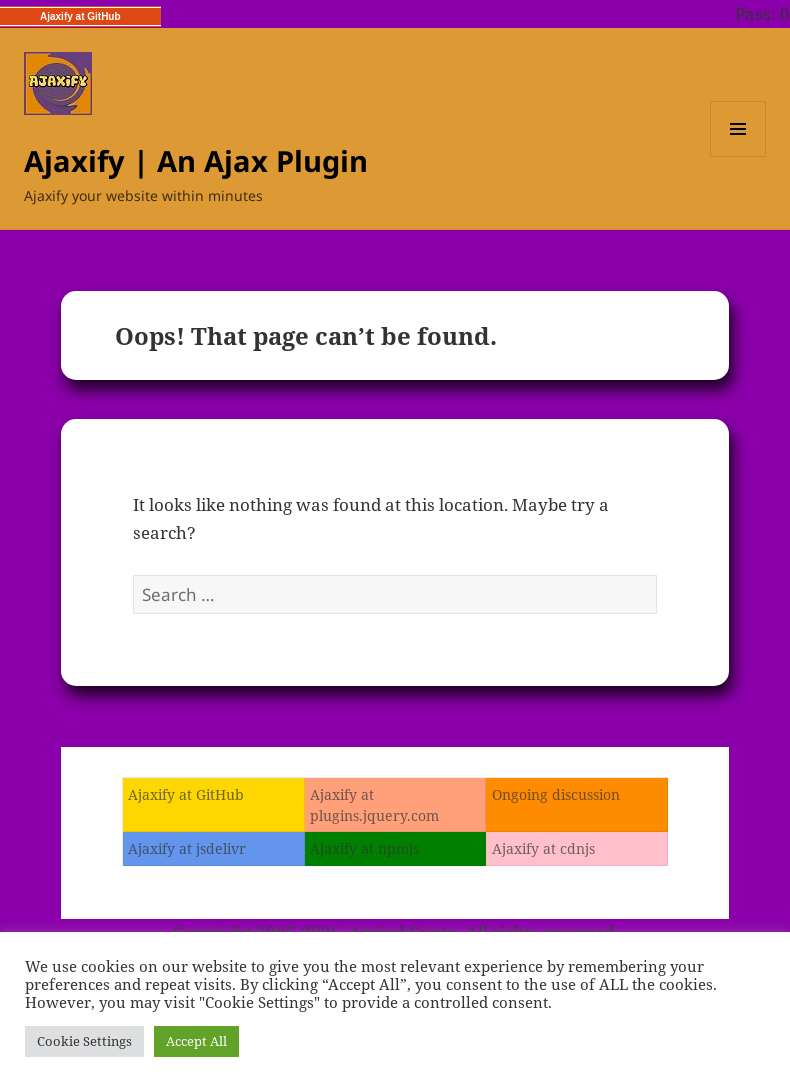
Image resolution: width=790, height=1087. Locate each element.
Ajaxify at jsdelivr (187, 848)
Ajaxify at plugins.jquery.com (374, 805)
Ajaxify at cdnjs (543, 848)
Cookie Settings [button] (84, 1041)
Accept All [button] (196, 1041)
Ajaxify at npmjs (364, 848)
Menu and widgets (738, 156)
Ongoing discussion (556, 794)
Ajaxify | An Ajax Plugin (196, 160)
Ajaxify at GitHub (80, 16)
